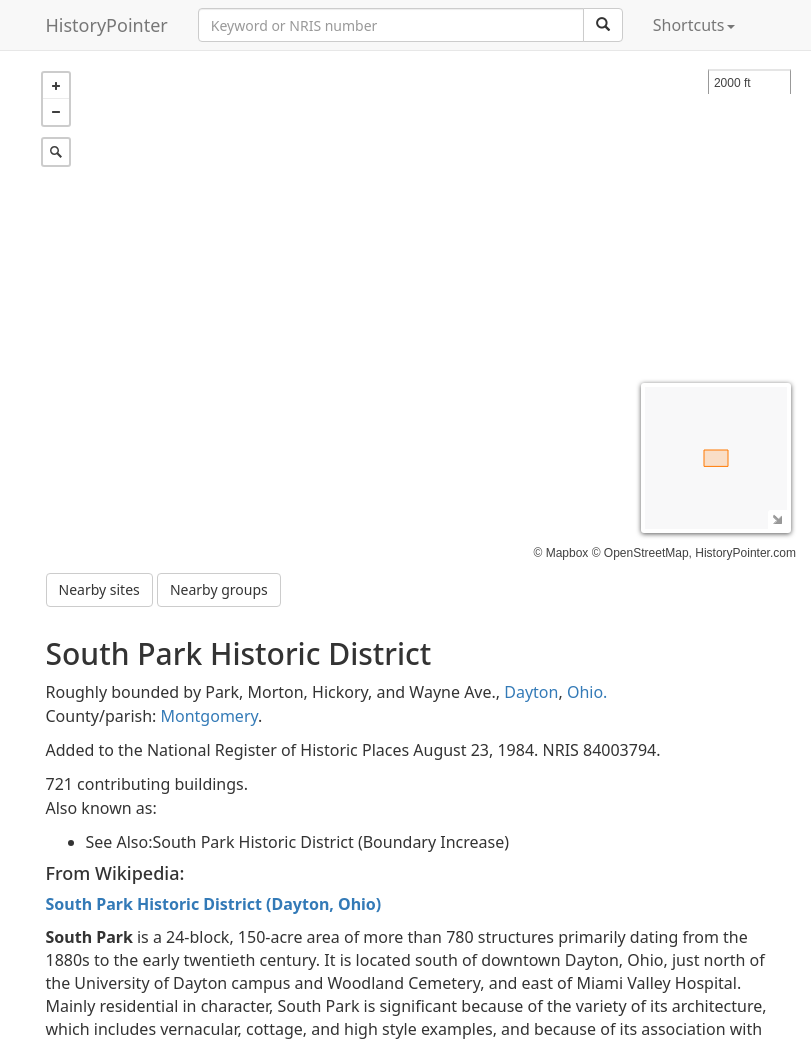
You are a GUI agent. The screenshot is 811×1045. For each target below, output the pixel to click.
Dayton (531, 692)
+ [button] (56, 86)
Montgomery (210, 716)
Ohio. (587, 692)
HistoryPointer (107, 25)
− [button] (56, 112)
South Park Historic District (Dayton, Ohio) (214, 904)
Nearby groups (219, 589)
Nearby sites (99, 589)
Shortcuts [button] (694, 25)
